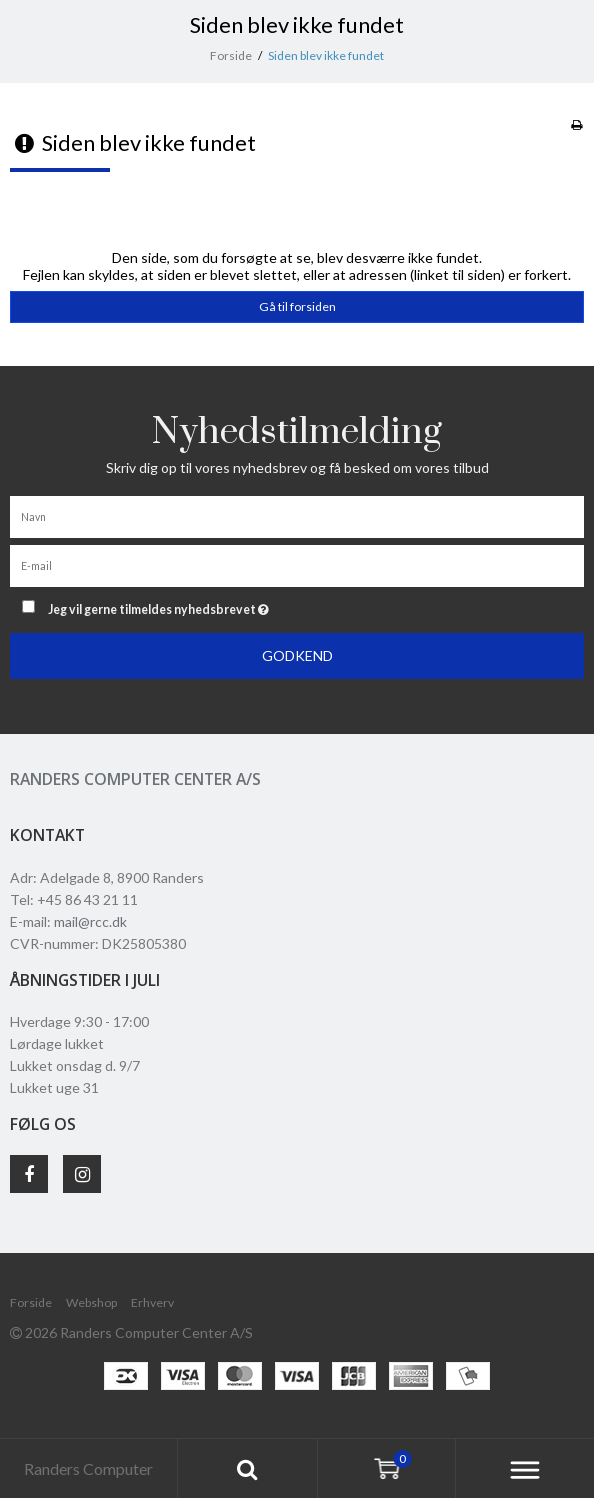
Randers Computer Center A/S (135, 779)
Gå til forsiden (297, 306)
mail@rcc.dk (90, 921)
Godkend (297, 655)
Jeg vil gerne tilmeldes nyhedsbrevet (208, 605)
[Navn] (297, 515)
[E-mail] (297, 564)
